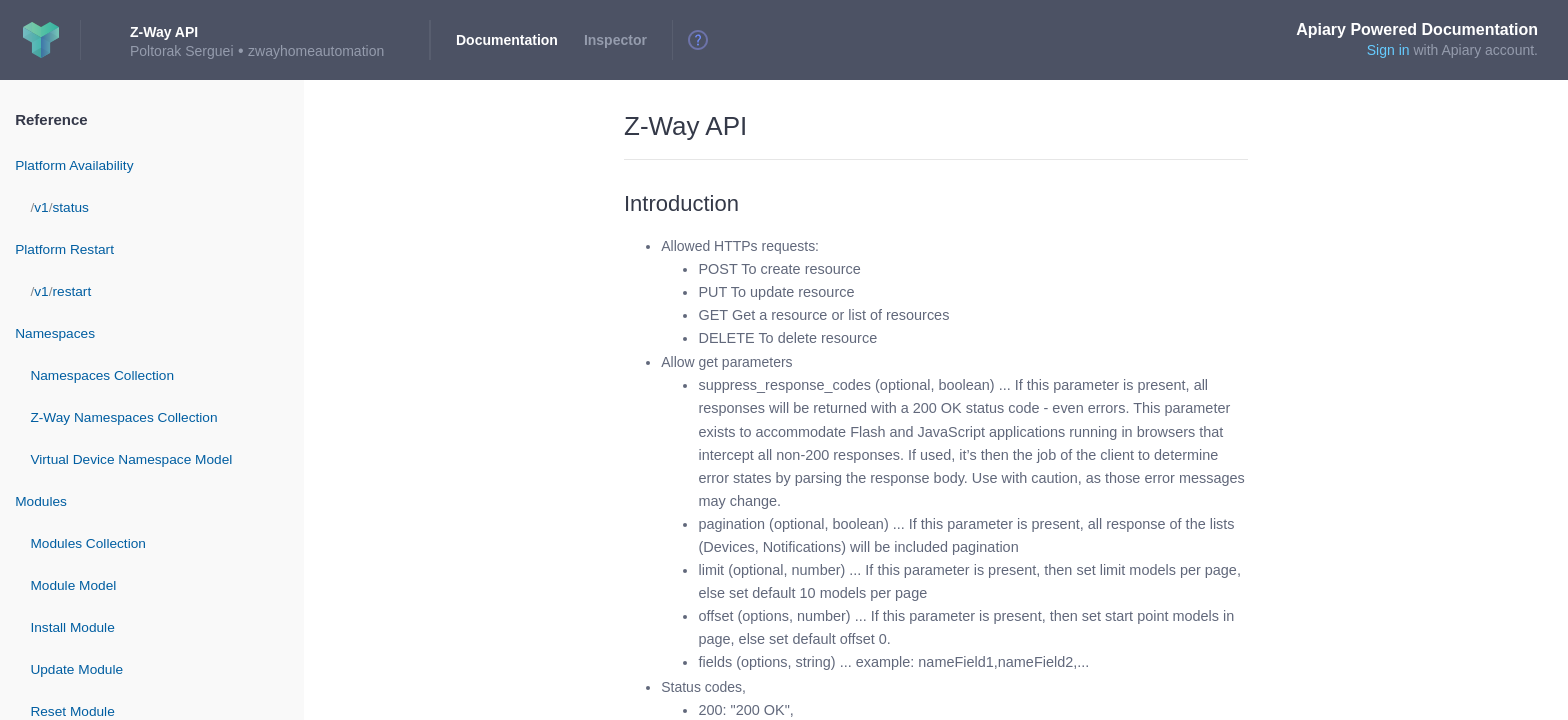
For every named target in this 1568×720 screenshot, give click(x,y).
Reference (51, 119)
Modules (41, 501)
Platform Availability (74, 165)
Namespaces (55, 333)
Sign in (1388, 50)
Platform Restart (64, 249)
